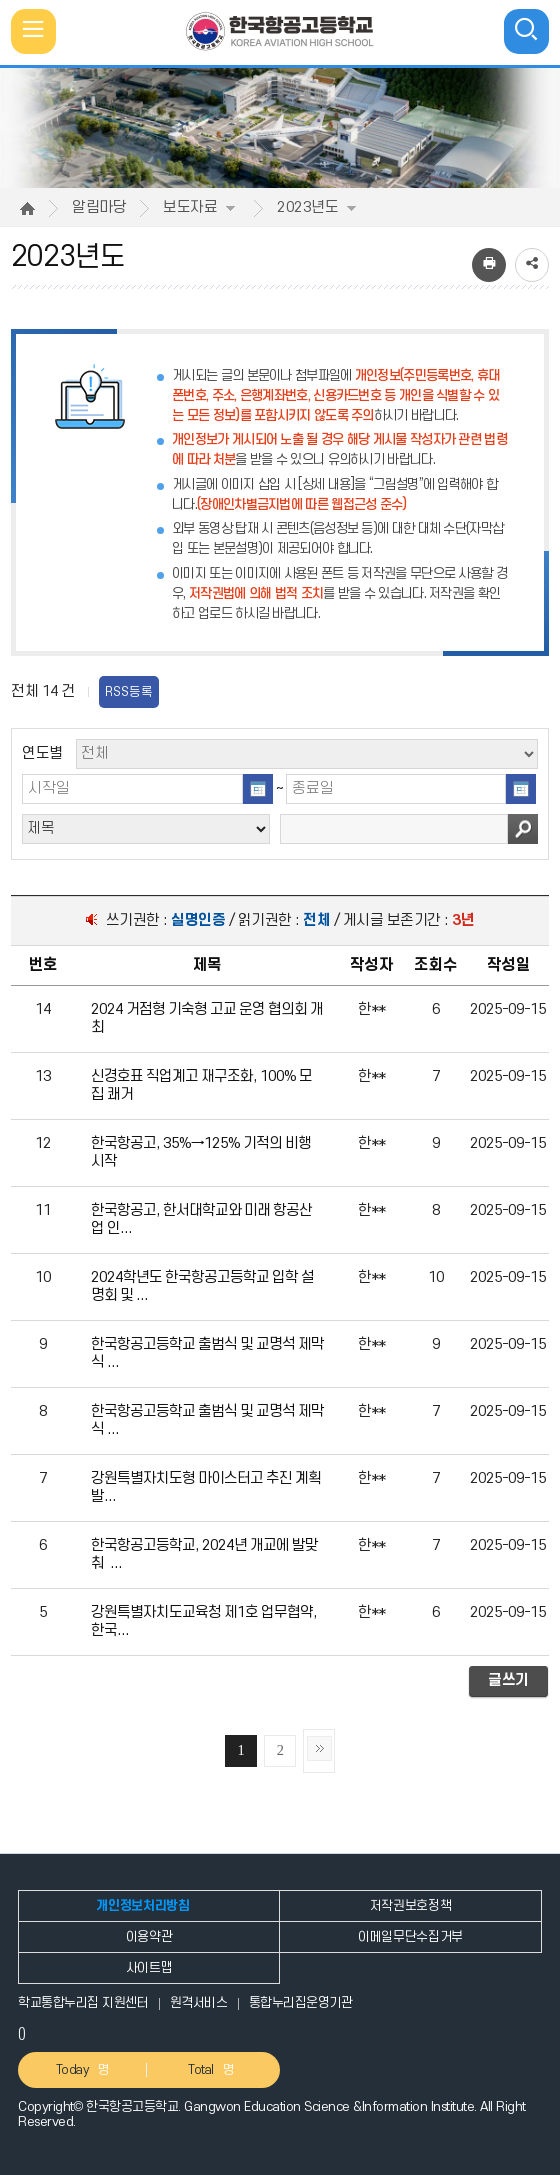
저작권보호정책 (411, 1906)
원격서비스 (199, 2003)
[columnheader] (43, 966)
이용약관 (149, 1937)
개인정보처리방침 (142, 1906)
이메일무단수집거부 (410, 1937)
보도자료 (199, 207)
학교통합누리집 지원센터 (83, 2003)
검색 (523, 829)
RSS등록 (129, 692)
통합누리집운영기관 (301, 2003)
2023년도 (316, 207)
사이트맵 (149, 1968)
